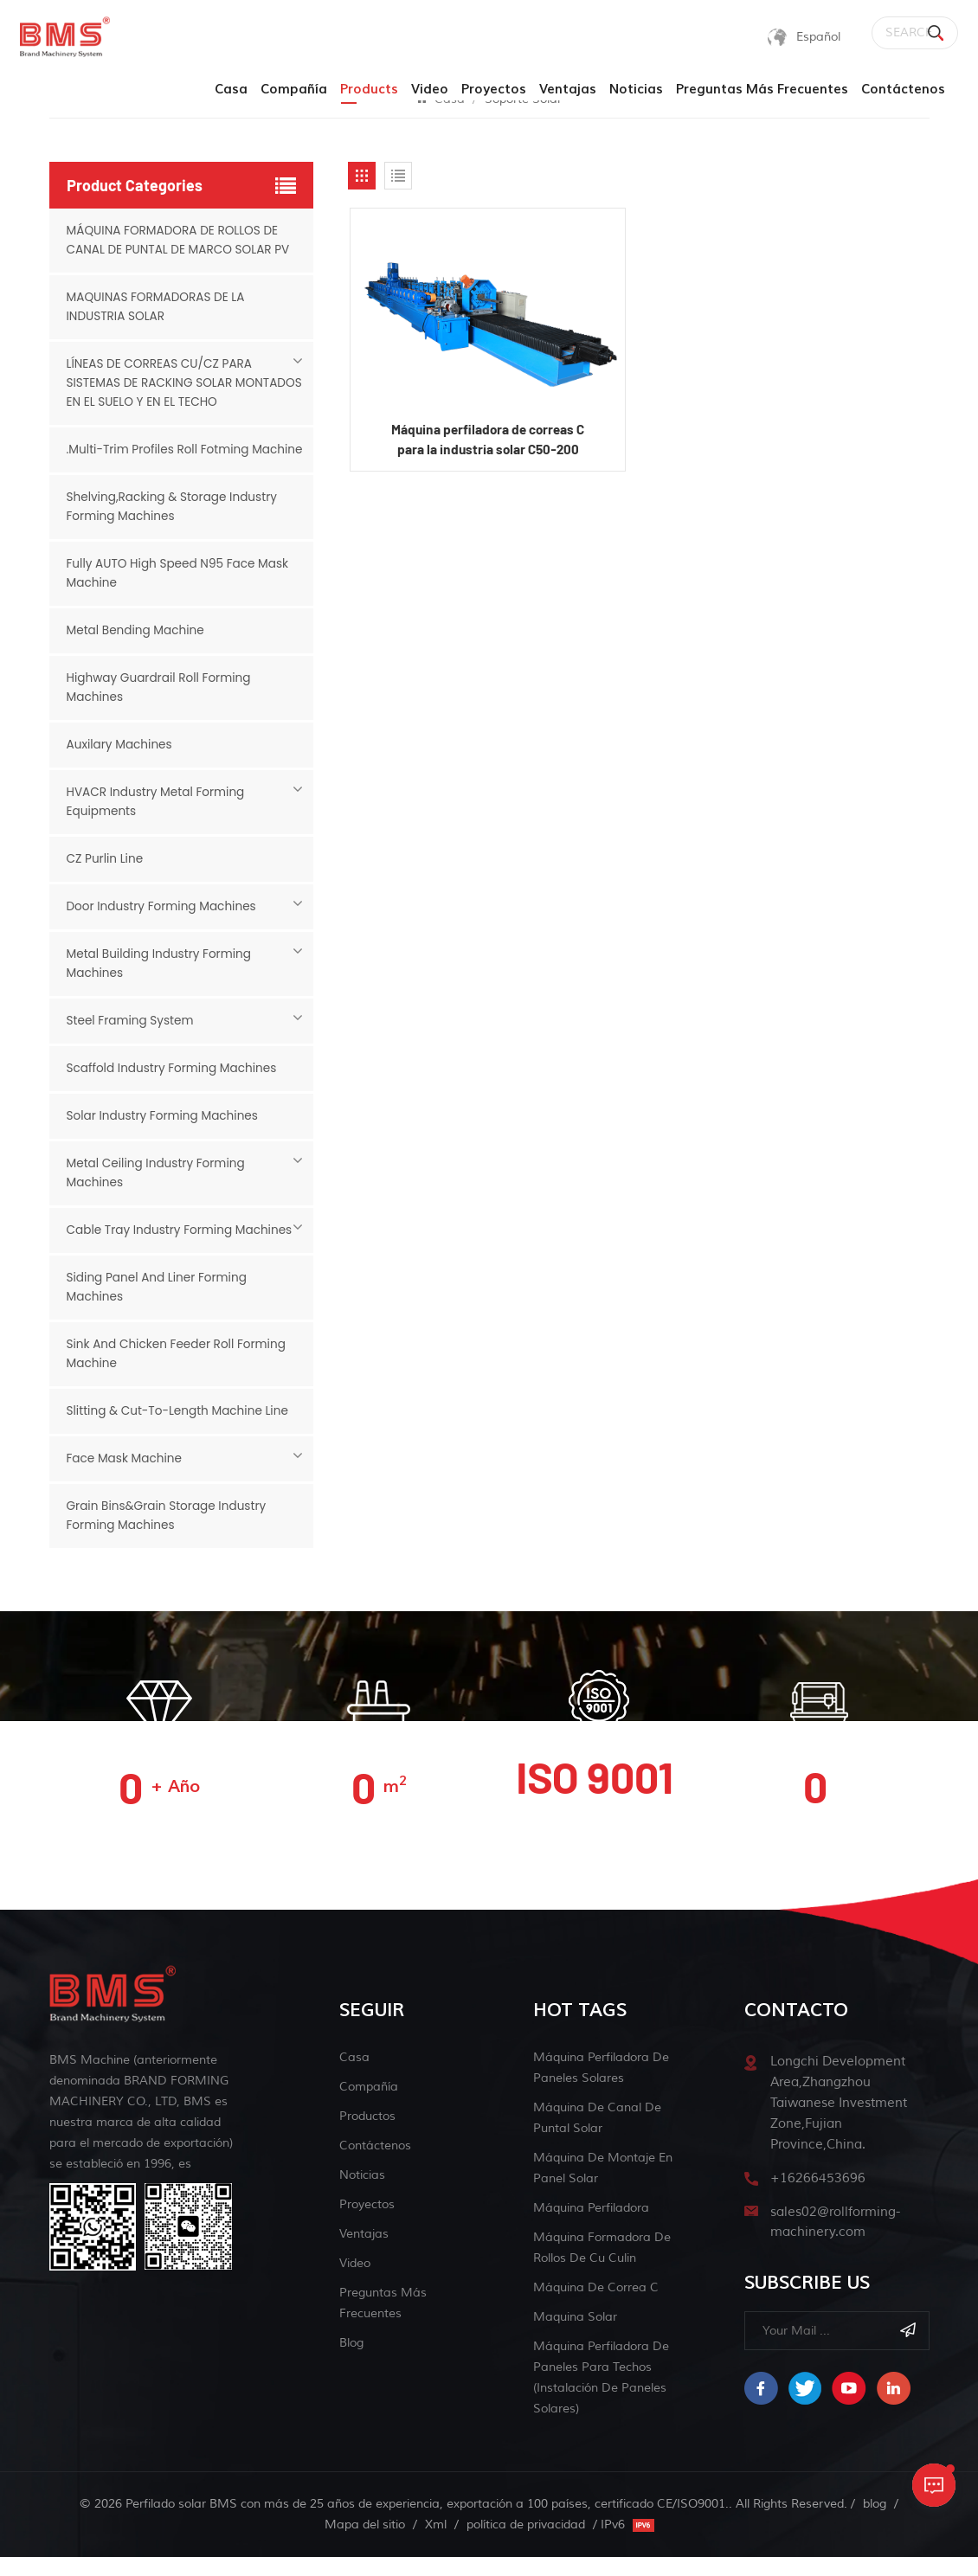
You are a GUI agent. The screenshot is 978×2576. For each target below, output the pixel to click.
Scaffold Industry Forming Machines (175, 1087)
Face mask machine (126, 1478)
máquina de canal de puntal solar (597, 2137)
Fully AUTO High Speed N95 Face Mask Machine (181, 593)
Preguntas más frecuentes (762, 89)
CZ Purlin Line (106, 878)
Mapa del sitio (365, 2543)
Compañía (294, 89)
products (369, 89)
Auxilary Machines (121, 764)
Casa (231, 89)
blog (351, 2361)
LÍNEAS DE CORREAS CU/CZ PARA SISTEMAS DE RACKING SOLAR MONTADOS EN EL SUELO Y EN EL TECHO (180, 383)
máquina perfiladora (591, 2226)
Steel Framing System (132, 1040)
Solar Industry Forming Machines (165, 1135)
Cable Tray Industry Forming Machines (183, 1249)
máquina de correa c (596, 2306)
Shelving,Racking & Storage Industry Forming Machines (175, 526)
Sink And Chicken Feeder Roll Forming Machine (180, 1373)
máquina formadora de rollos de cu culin (602, 2266)
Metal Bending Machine (138, 649)
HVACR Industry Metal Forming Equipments (158, 821)
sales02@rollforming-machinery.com (835, 2241)
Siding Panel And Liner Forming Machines (159, 1306)
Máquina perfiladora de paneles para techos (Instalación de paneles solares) (601, 2396)
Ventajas (567, 89)
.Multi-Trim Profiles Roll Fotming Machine (160, 459)
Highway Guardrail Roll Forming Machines (161, 707)
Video (429, 89)
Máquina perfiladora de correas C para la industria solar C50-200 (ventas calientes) (487, 443)
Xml (436, 2543)
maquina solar (575, 2336)
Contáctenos (903, 89)
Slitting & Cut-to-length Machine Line (181, 1430)
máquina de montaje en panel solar (602, 2187)
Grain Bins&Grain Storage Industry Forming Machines (169, 1535)
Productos (367, 2135)
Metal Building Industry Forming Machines (162, 983)
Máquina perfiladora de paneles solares (601, 2086)
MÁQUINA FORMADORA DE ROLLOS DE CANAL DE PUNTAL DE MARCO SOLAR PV (181, 240)
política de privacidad (525, 2543)
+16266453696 (817, 2197)
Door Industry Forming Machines (164, 926)
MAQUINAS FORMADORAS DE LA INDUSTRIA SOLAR (158, 307)
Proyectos (493, 89)
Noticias (636, 89)
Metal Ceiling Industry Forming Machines (158, 1192)
